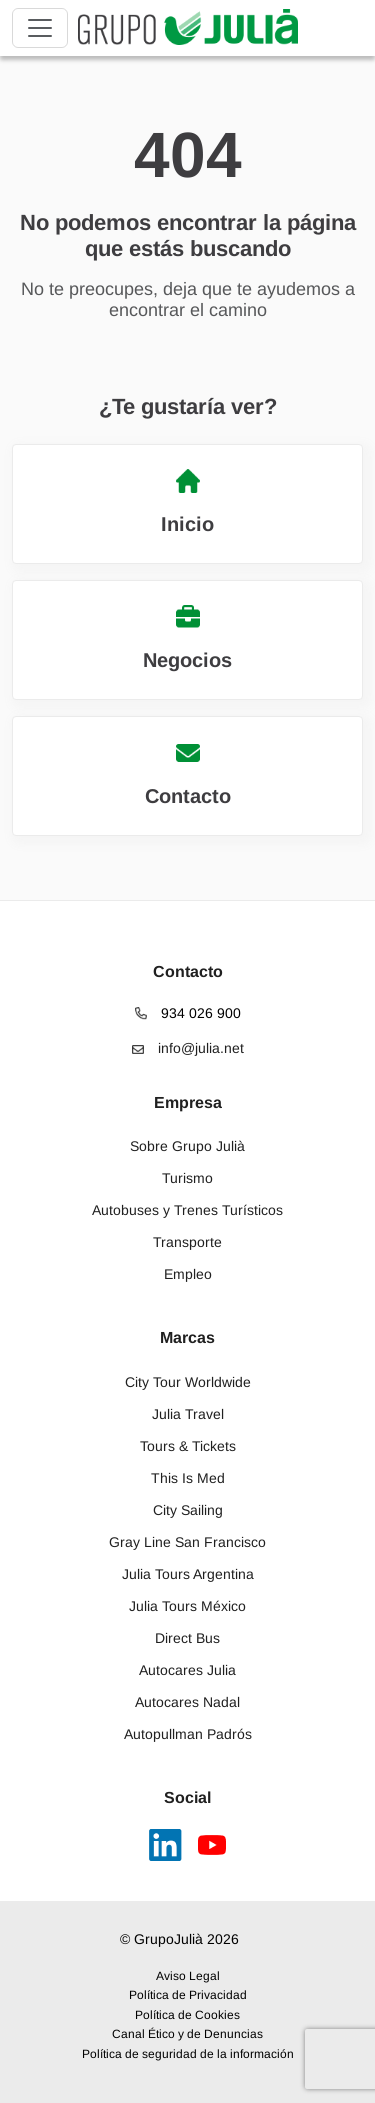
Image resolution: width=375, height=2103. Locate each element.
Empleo (188, 1274)
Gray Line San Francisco (187, 1542)
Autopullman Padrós (188, 1734)
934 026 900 (188, 1013)
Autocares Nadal (187, 1702)
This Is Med (188, 1478)
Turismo (187, 1178)
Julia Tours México (187, 1606)
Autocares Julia (187, 1670)
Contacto (188, 774)
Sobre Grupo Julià (187, 1146)
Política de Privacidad (188, 1995)
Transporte (187, 1242)
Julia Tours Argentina (188, 1574)
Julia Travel (188, 1414)
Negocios (187, 638)
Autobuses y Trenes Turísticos (187, 1210)
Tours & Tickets (188, 1446)
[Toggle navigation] (40, 28)
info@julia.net (188, 1048)
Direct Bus (187, 1638)
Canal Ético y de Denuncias (187, 2034)
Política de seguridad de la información (188, 2054)
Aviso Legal (188, 1976)
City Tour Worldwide (188, 1382)
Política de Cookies (187, 2015)
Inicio (187, 502)
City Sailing (188, 1510)
